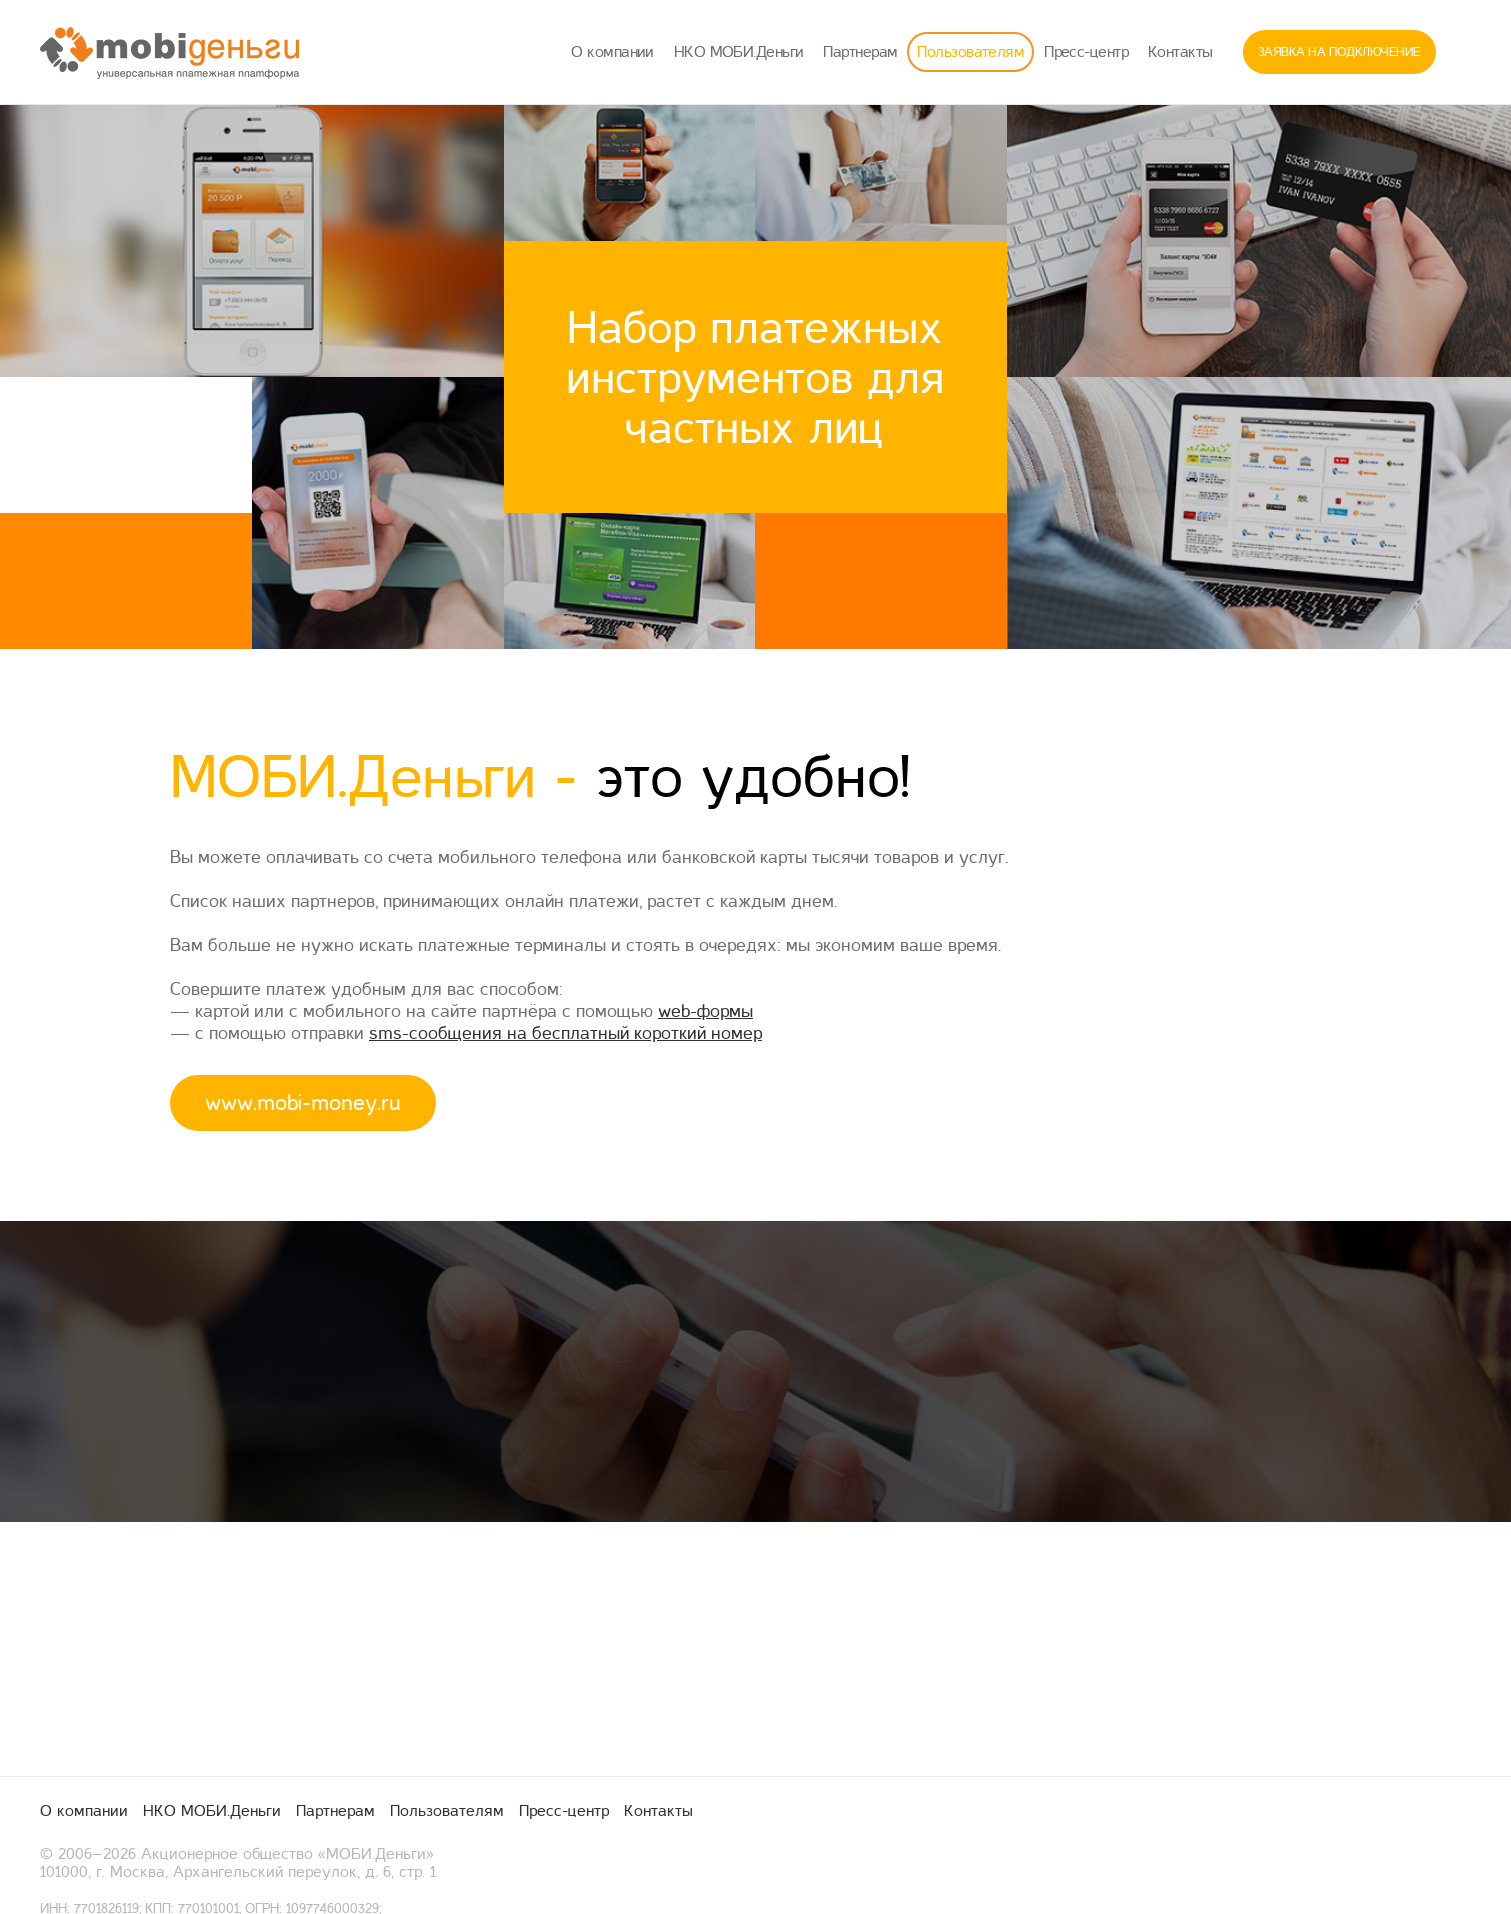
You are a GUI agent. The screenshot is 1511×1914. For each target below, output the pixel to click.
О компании (612, 52)
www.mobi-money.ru (303, 1103)
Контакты (1180, 52)
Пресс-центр (1086, 52)
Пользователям (970, 52)
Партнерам (860, 52)
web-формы (705, 1011)
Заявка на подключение (1339, 52)
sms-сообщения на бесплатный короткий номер (565, 1033)
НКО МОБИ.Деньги (739, 52)
